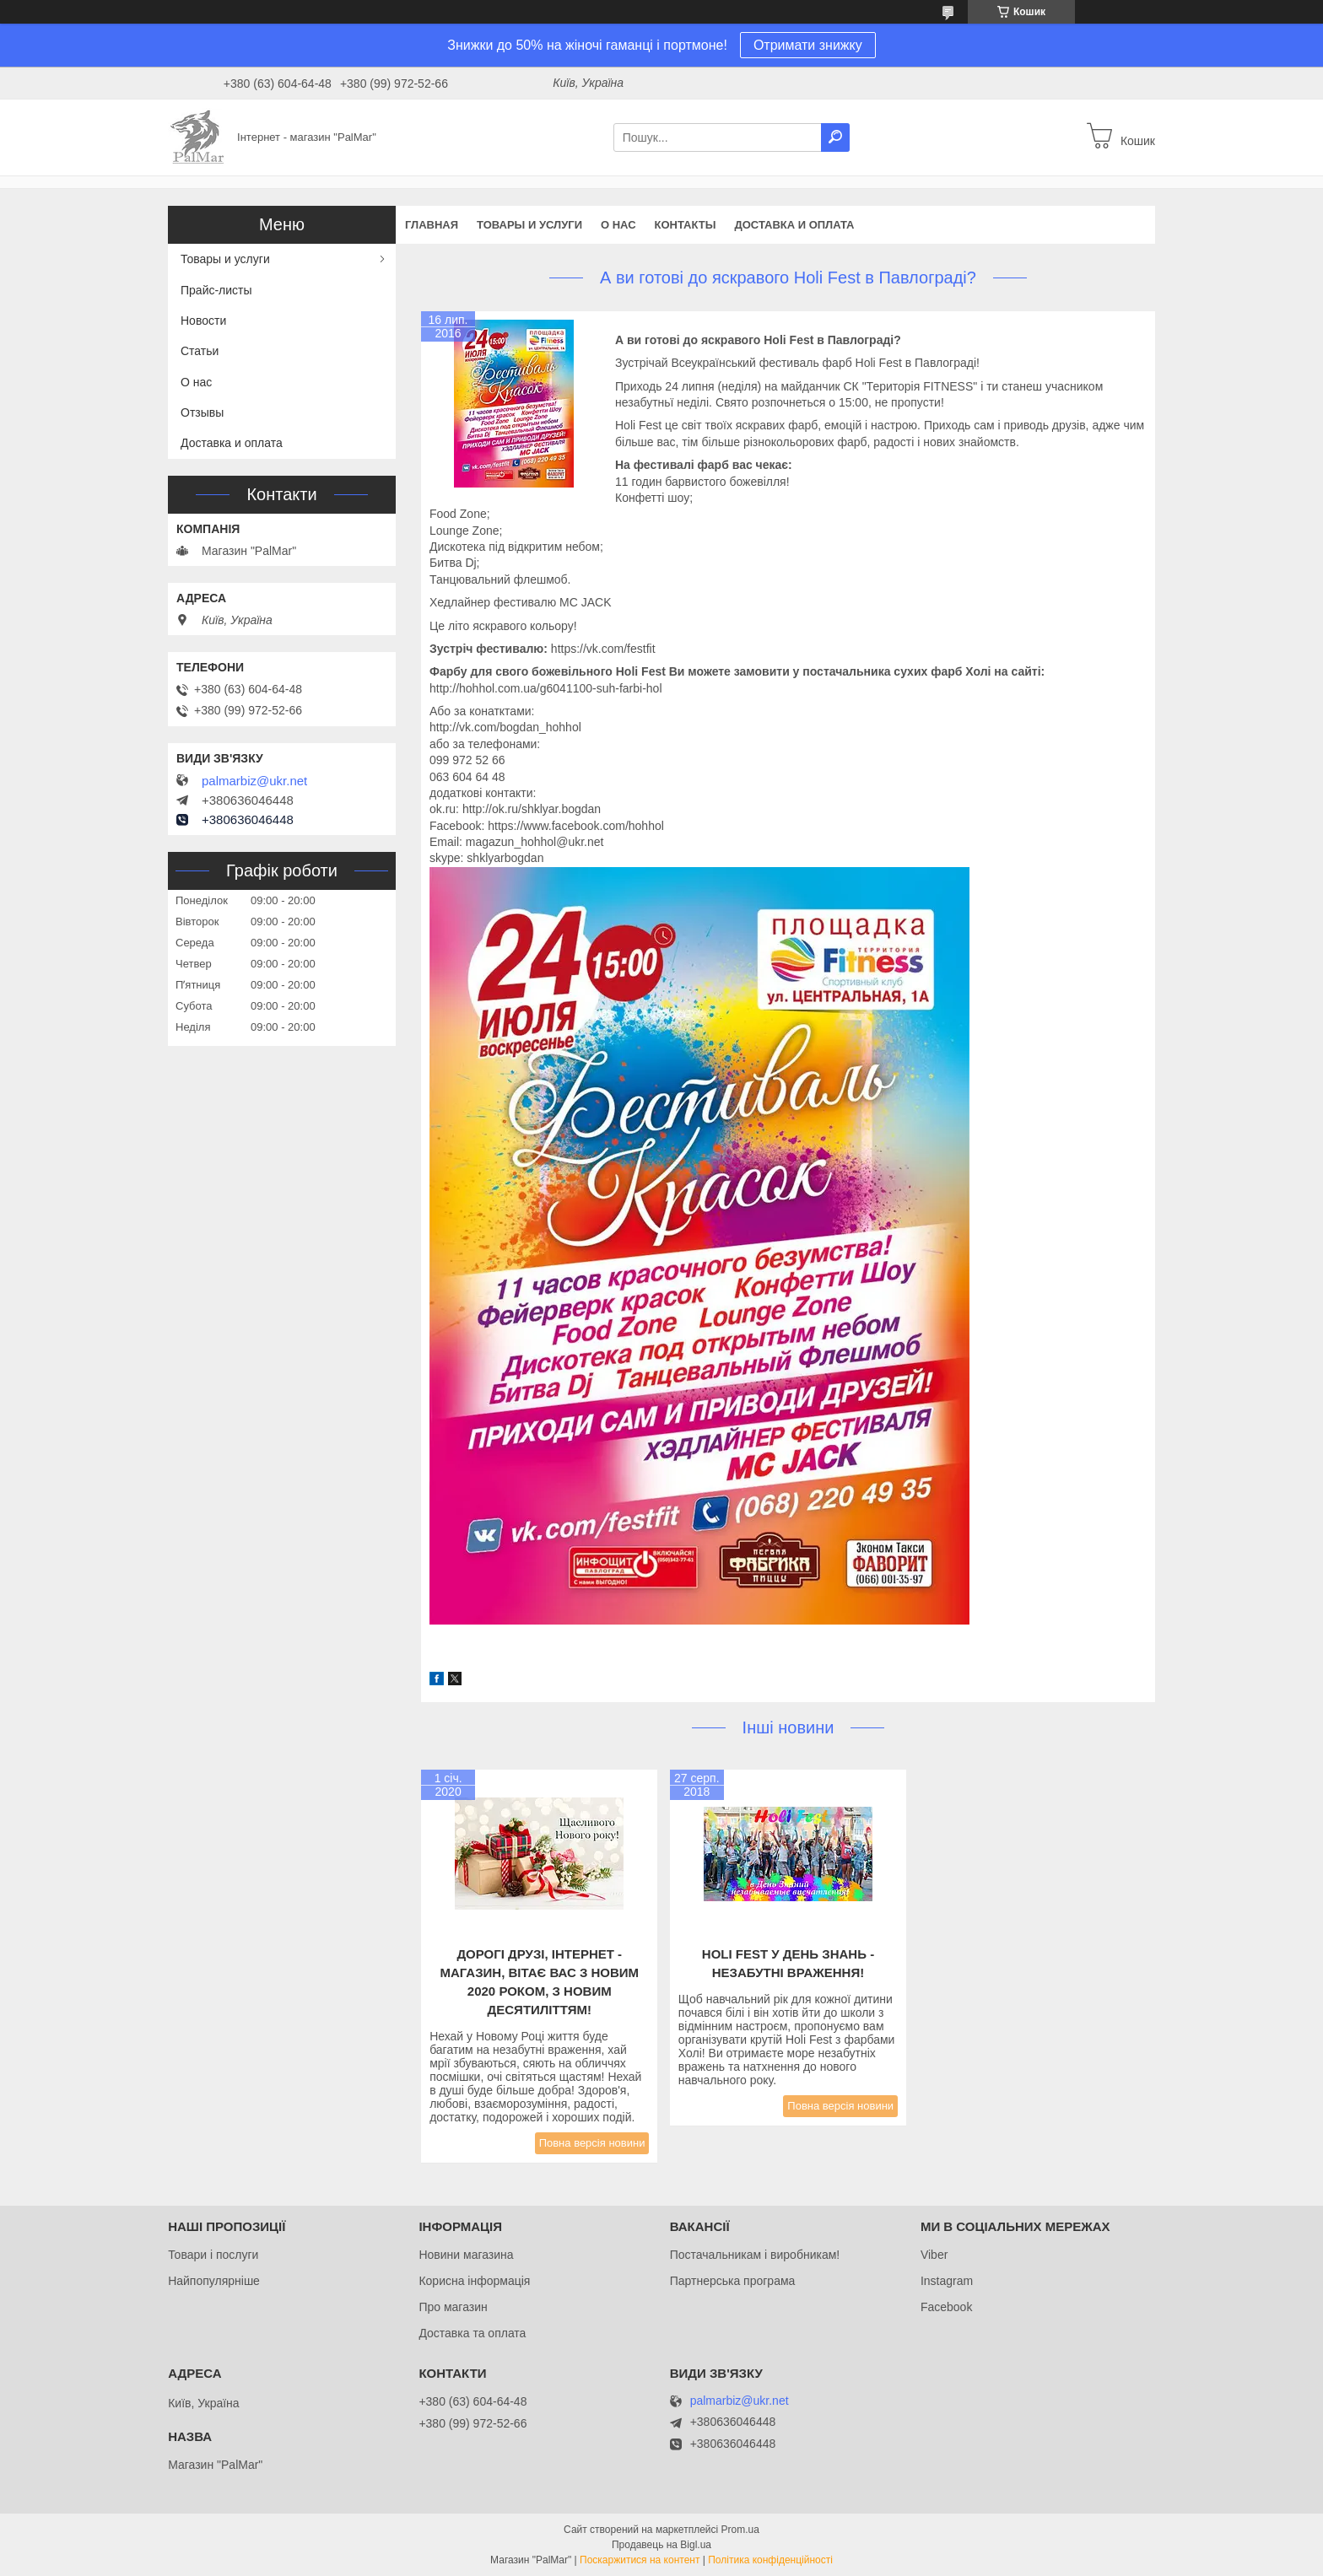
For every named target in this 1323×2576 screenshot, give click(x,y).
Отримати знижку (807, 45)
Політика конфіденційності (770, 2560)
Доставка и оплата (794, 224)
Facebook (946, 2307)
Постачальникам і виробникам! (755, 2254)
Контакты (685, 224)
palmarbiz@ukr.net (254, 781)
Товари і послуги (213, 2254)
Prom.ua (740, 2530)
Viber (934, 2254)
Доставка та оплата (472, 2333)
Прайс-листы (216, 290)
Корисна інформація (474, 2281)
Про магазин (452, 2307)
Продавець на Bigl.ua (661, 2545)
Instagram (947, 2281)
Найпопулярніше (214, 2281)
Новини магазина (465, 2254)
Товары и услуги (529, 224)
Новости (203, 320)
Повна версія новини (592, 2143)
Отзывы (202, 412)
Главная (431, 224)
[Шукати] (835, 137)
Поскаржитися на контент (639, 2560)
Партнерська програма (733, 2281)
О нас (618, 224)
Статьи (200, 351)
